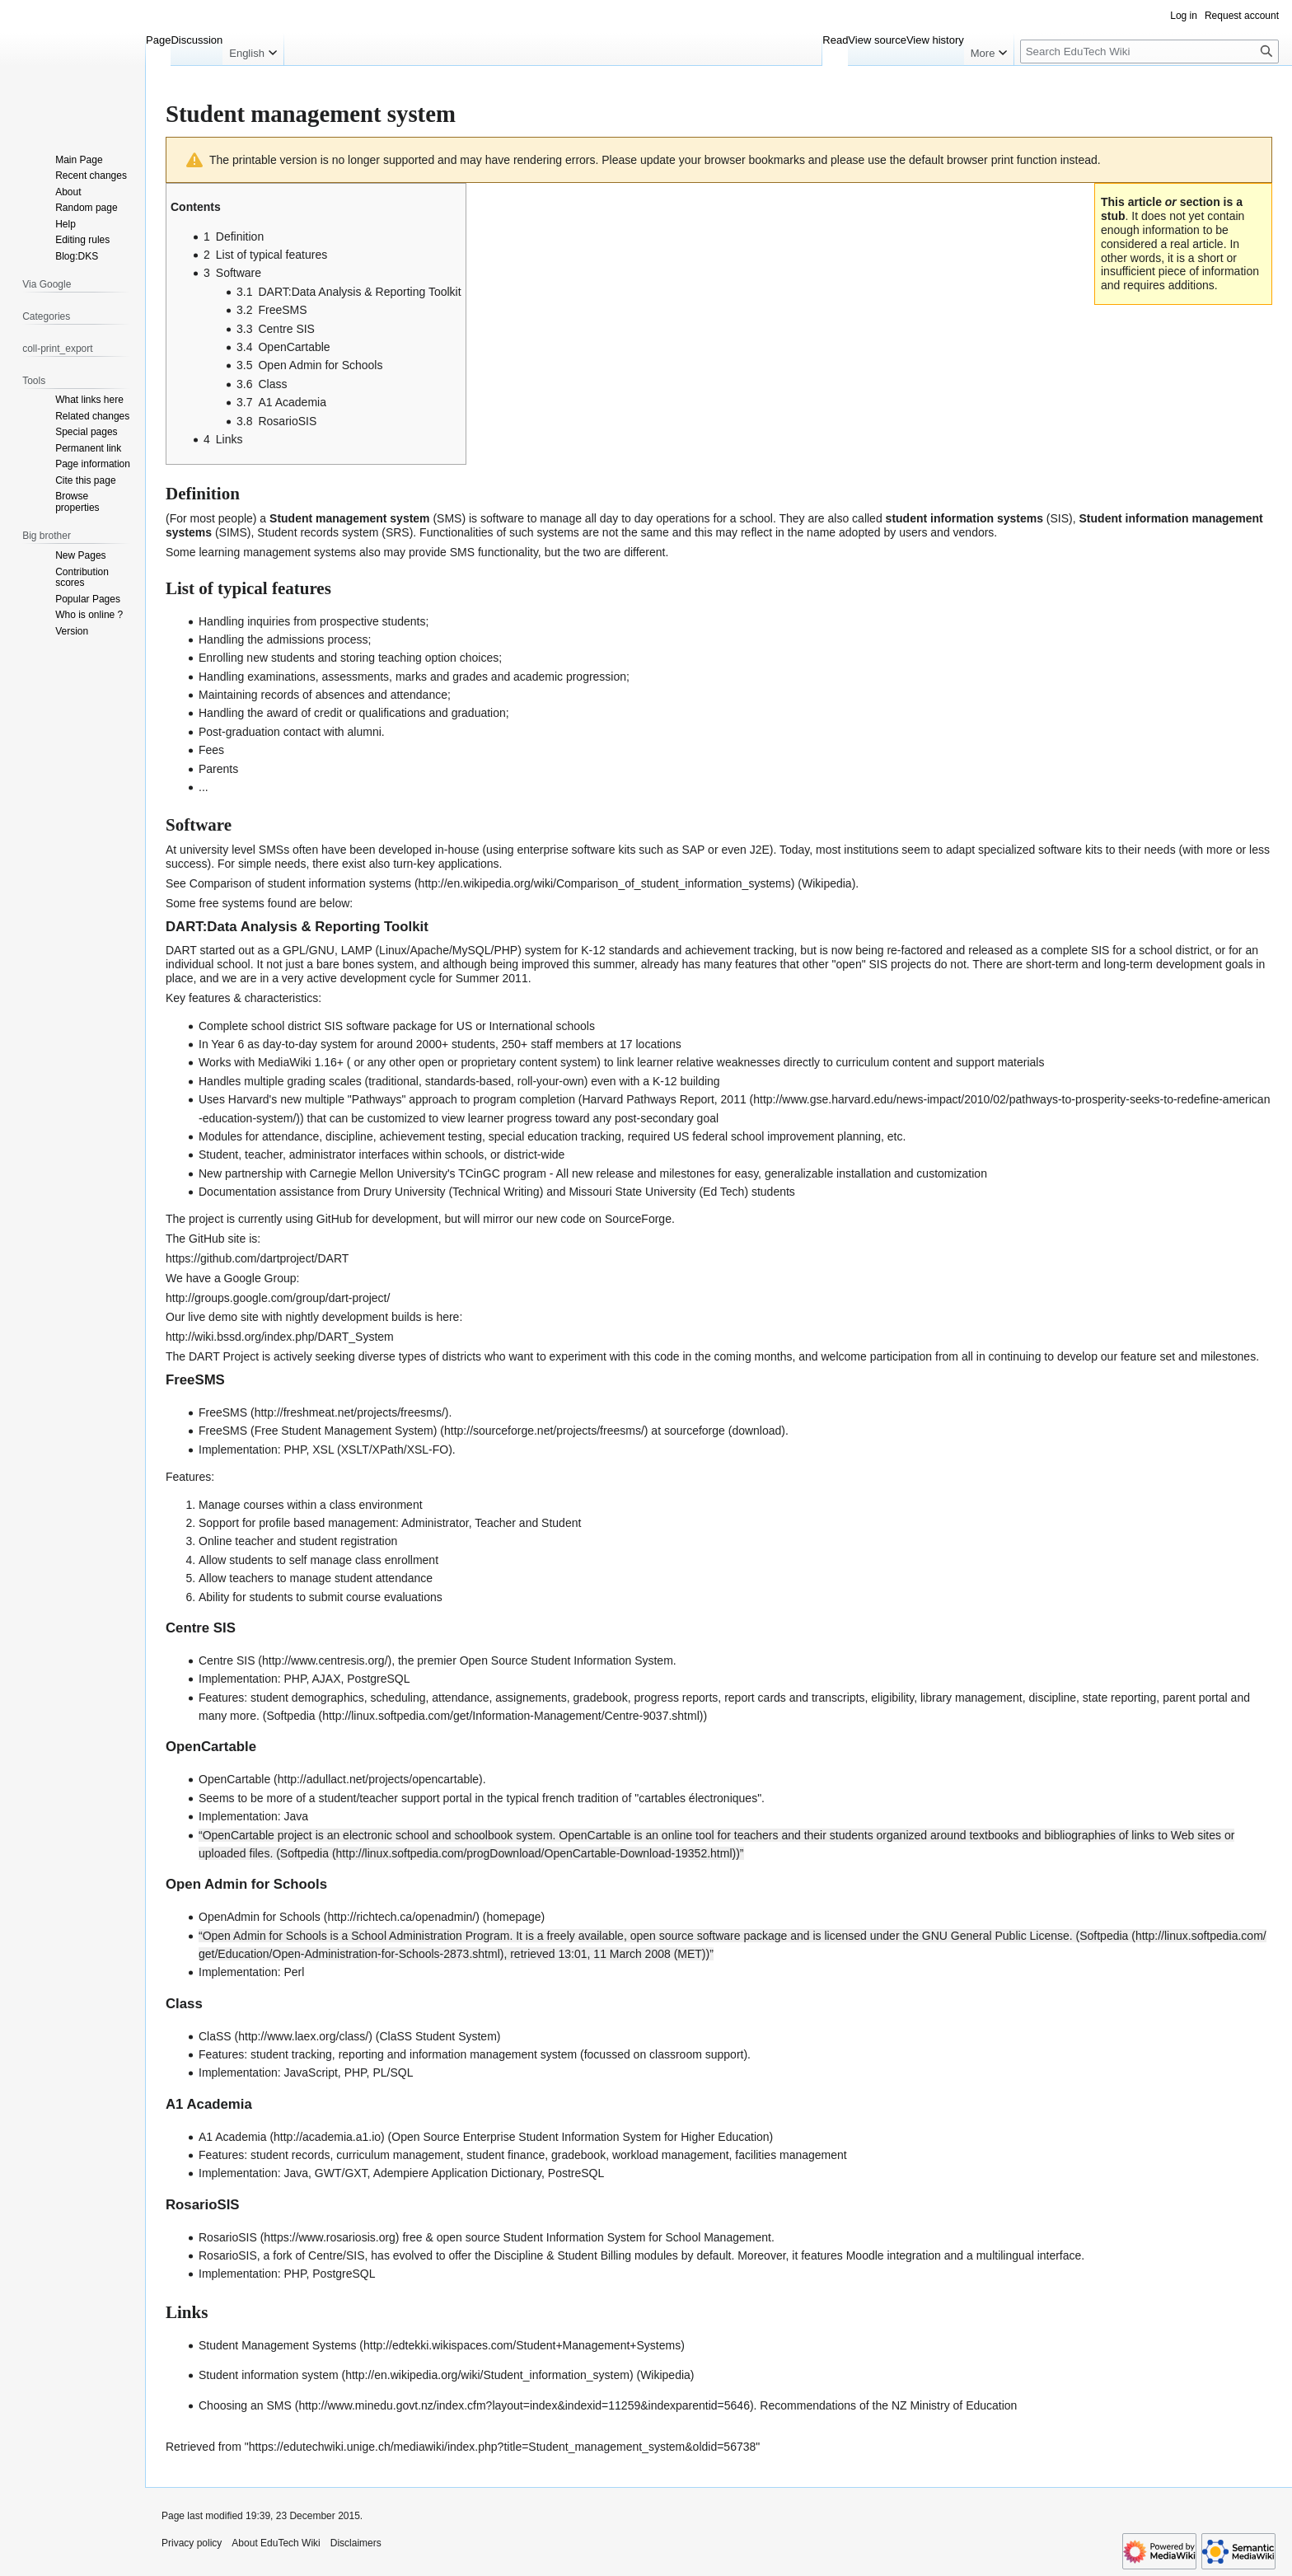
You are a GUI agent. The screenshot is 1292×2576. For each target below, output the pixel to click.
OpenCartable (234, 1779)
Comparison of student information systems (300, 883)
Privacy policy (192, 2543)
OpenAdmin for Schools (260, 1916)
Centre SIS (227, 1660)
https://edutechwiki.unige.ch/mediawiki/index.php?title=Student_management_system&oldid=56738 (502, 2446)
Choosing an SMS (245, 2405)
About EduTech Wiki (276, 2543)
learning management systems (277, 552)
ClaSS (215, 2036)
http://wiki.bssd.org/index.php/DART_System (280, 1336)
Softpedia (290, 1715)
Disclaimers (356, 2543)
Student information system (269, 2375)
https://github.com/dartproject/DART (257, 1258)
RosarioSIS (228, 2237)
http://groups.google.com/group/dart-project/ (278, 1297)
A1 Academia (233, 2136)
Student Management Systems (277, 2345)
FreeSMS (223, 1412)
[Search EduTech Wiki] (1149, 51)
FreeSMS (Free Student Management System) (318, 1430)
